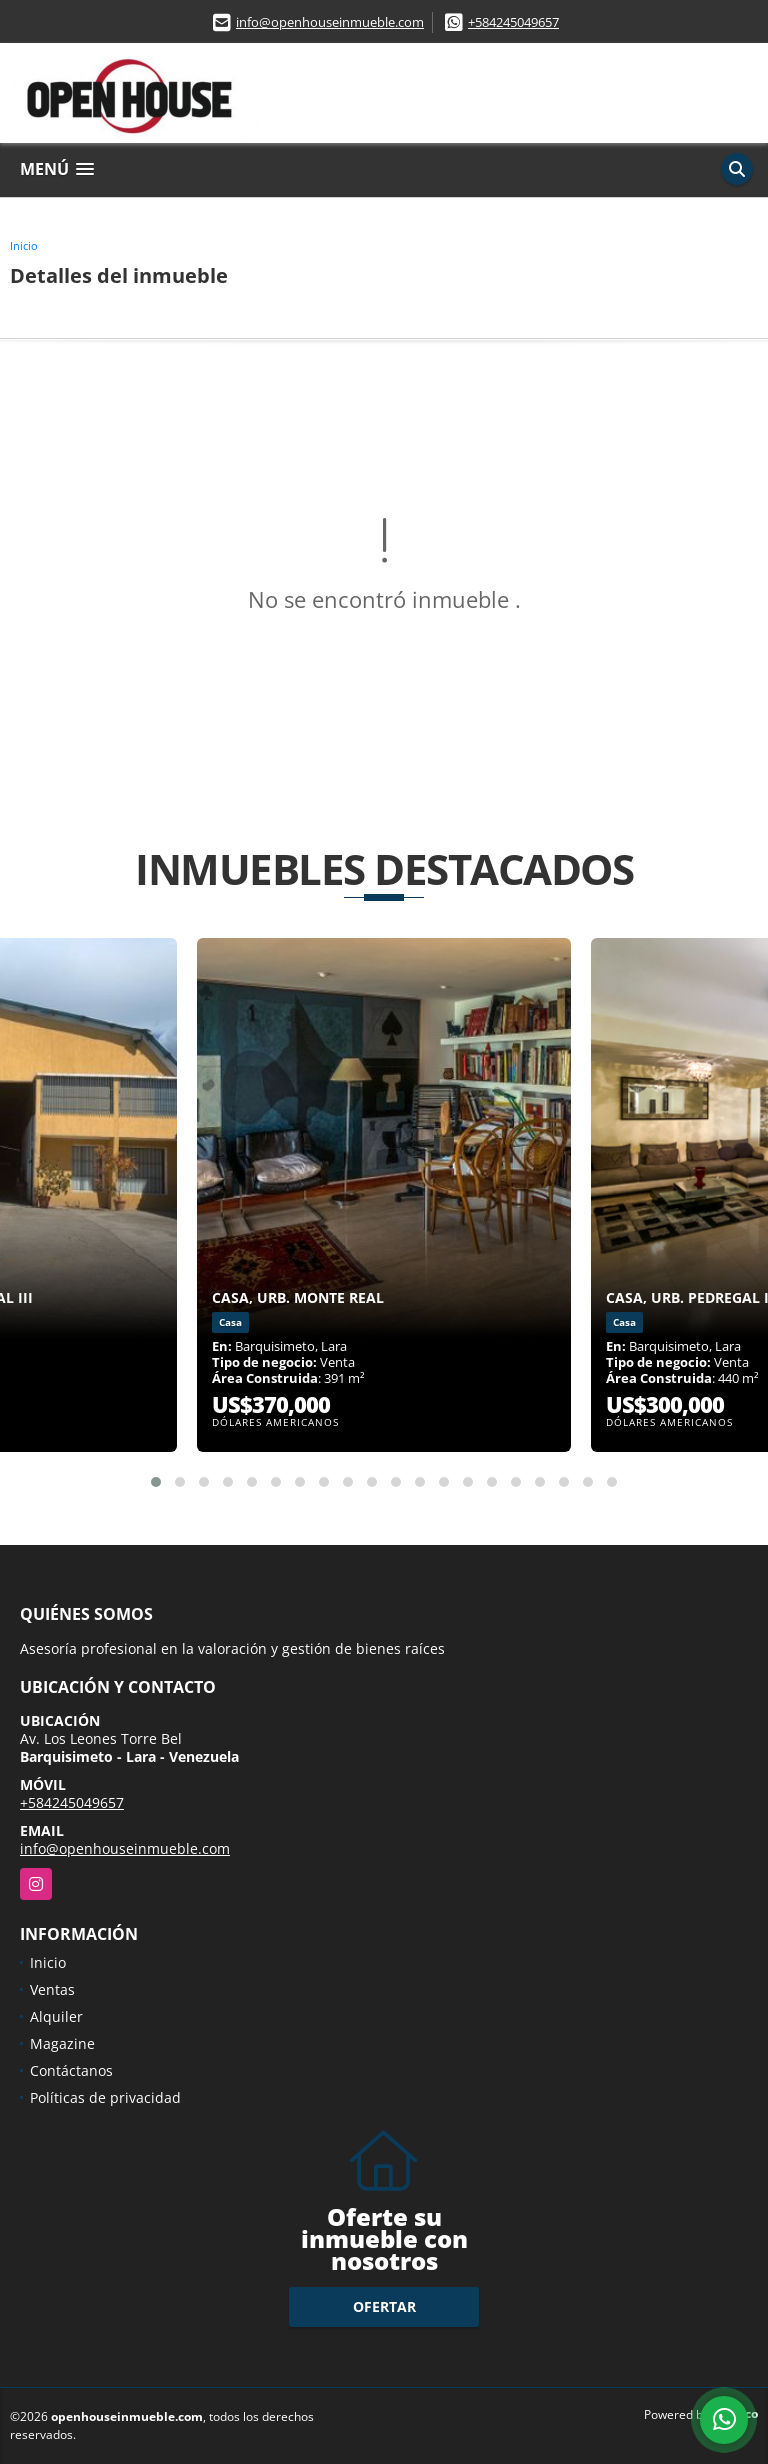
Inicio (24, 245)
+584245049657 (513, 22)
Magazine (62, 2043)
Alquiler (56, 2016)
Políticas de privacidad (105, 2097)
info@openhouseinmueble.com (330, 22)
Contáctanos (71, 2070)
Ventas (52, 1989)
